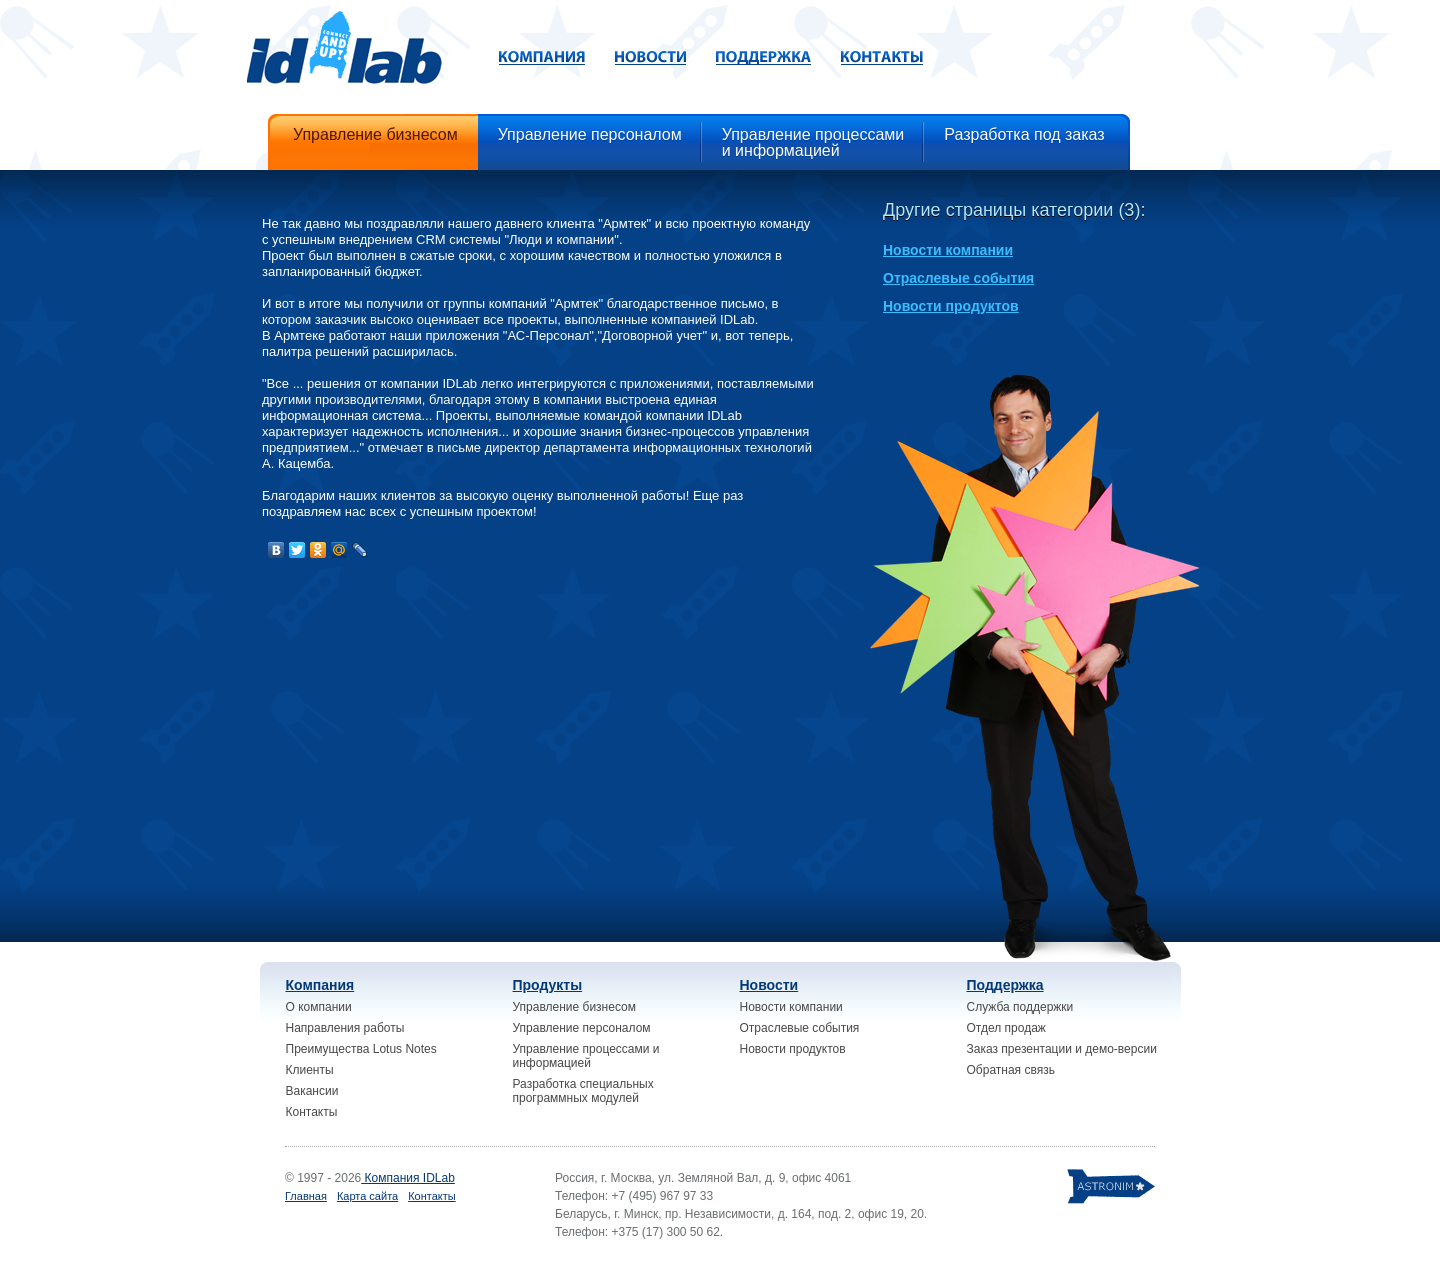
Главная (306, 1196)
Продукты (548, 985)
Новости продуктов (951, 306)
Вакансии (312, 1091)
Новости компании (948, 250)
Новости (769, 985)
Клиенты (310, 1070)
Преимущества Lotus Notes (361, 1049)
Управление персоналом (582, 1028)
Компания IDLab (408, 1178)
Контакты (312, 1112)
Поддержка (1005, 985)
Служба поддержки (1020, 1007)
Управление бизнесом (574, 1007)
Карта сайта (367, 1196)
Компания (320, 985)
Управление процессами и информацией (586, 1056)
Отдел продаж (1006, 1028)
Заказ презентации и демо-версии (1062, 1049)
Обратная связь (1011, 1070)
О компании (319, 1007)
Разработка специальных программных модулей (583, 1091)
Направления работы (345, 1028)
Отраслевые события (958, 278)
